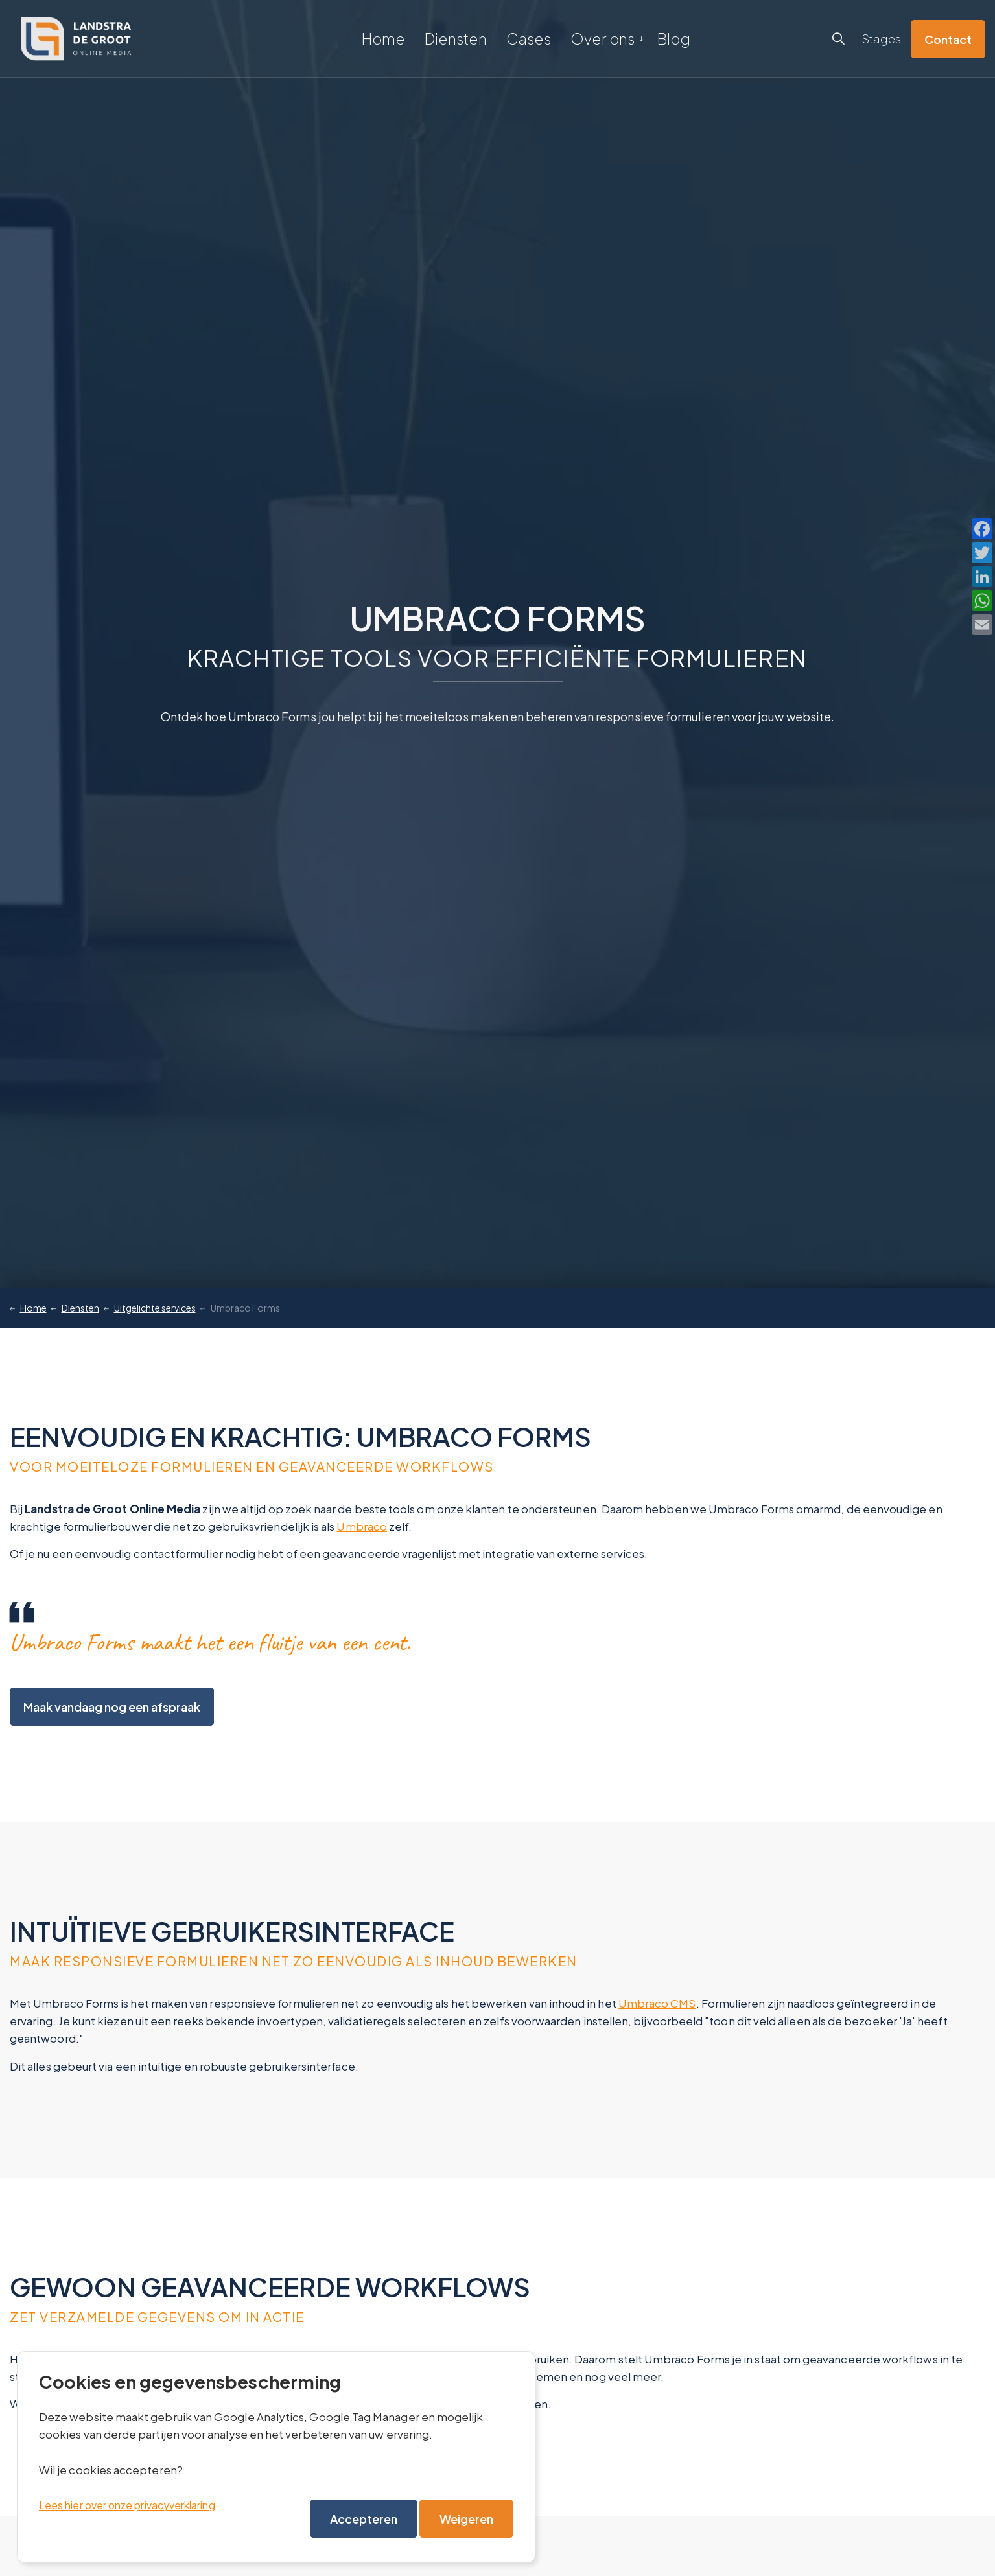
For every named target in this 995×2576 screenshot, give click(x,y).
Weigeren (466, 2518)
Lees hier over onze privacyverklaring (127, 2505)
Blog (673, 38)
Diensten (456, 38)
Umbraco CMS (657, 2003)
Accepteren (363, 2518)
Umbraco (361, 1526)
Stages (881, 38)
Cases (528, 38)
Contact (948, 39)
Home (383, 38)
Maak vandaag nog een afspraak (111, 1706)
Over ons (602, 38)
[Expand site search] (838, 39)
